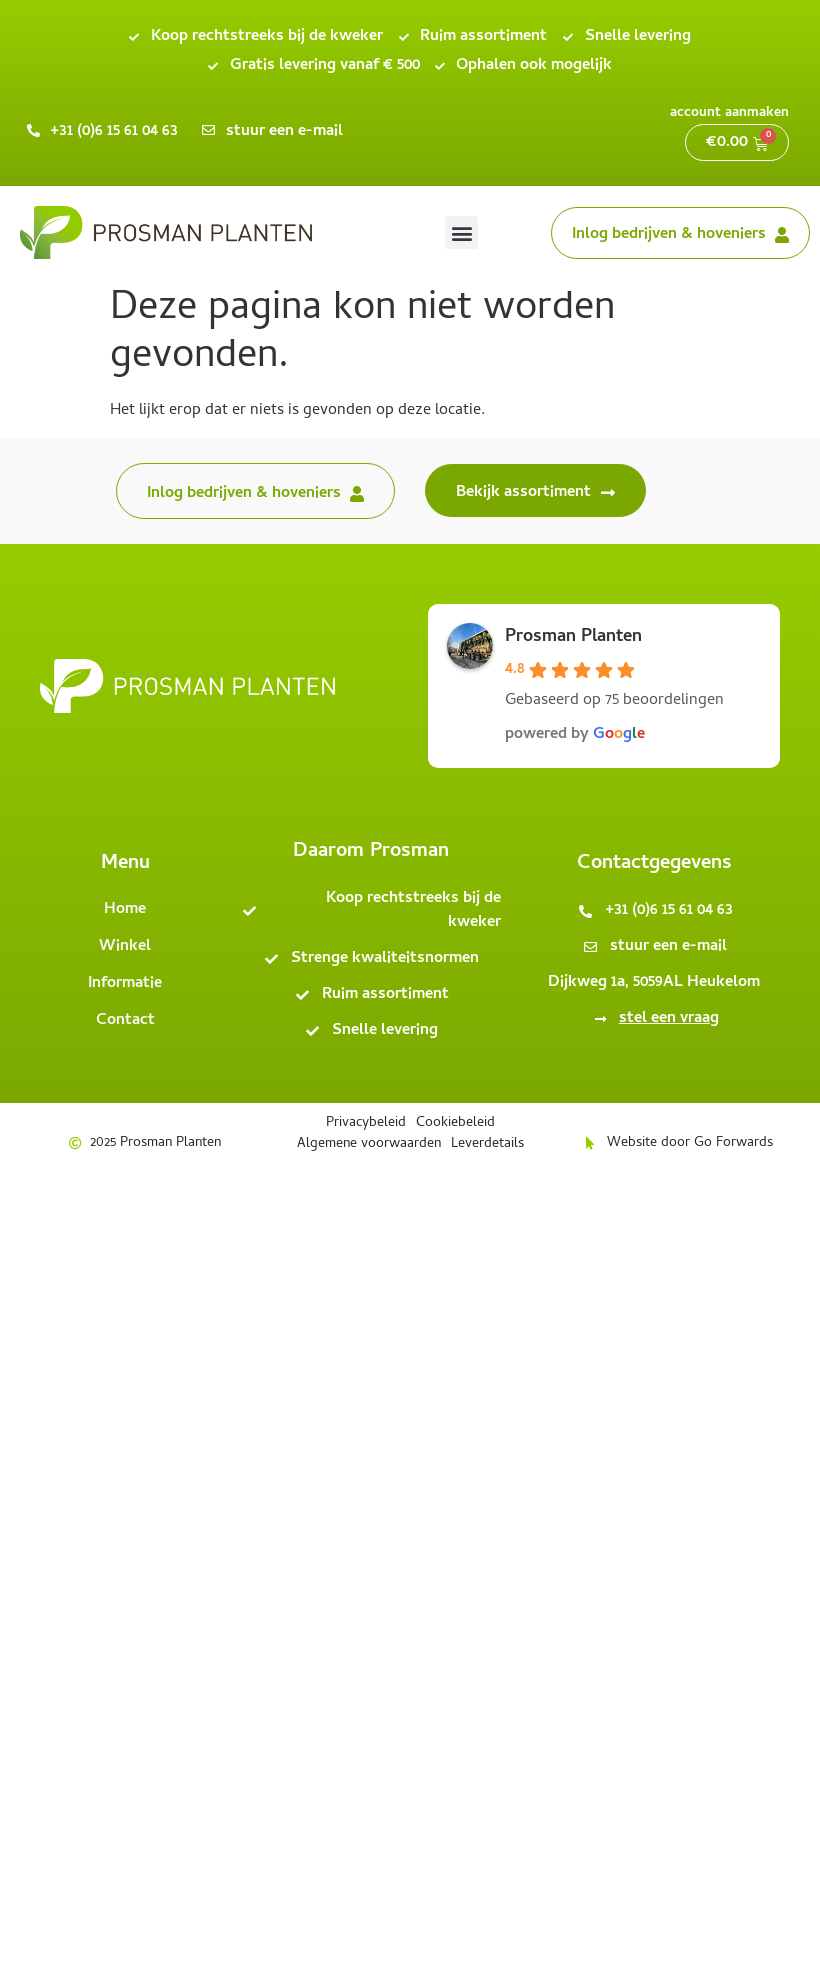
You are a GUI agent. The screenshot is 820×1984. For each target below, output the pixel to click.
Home (125, 910)
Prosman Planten (573, 637)
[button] (461, 232)
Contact (125, 1021)
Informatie (125, 984)
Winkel (125, 947)
